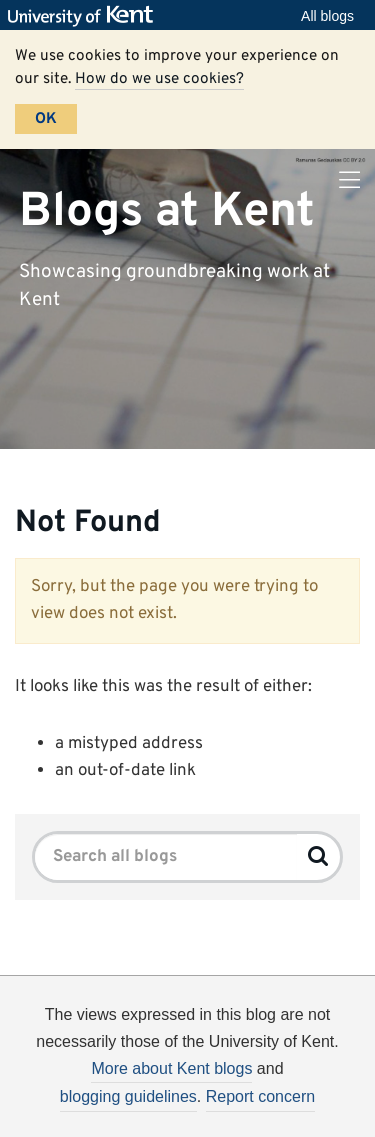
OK (46, 119)
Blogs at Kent (167, 211)
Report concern (260, 1096)
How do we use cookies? (159, 79)
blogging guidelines (128, 1096)
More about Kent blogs (171, 1068)
